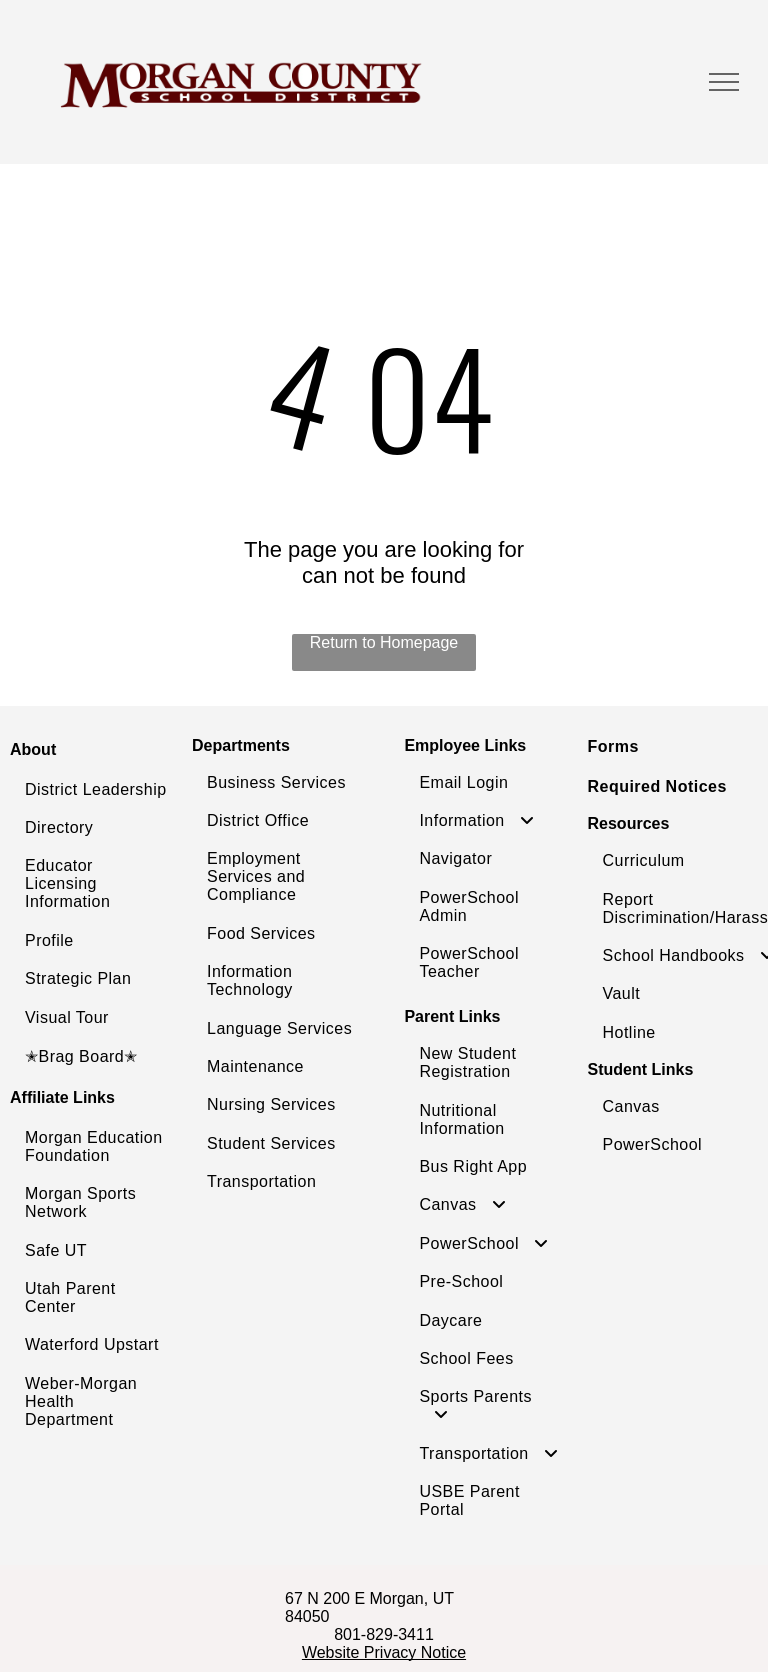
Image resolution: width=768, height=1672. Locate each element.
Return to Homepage (384, 642)
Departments (241, 745)
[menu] (724, 82)
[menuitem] (96, 790)
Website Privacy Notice (384, 1652)
